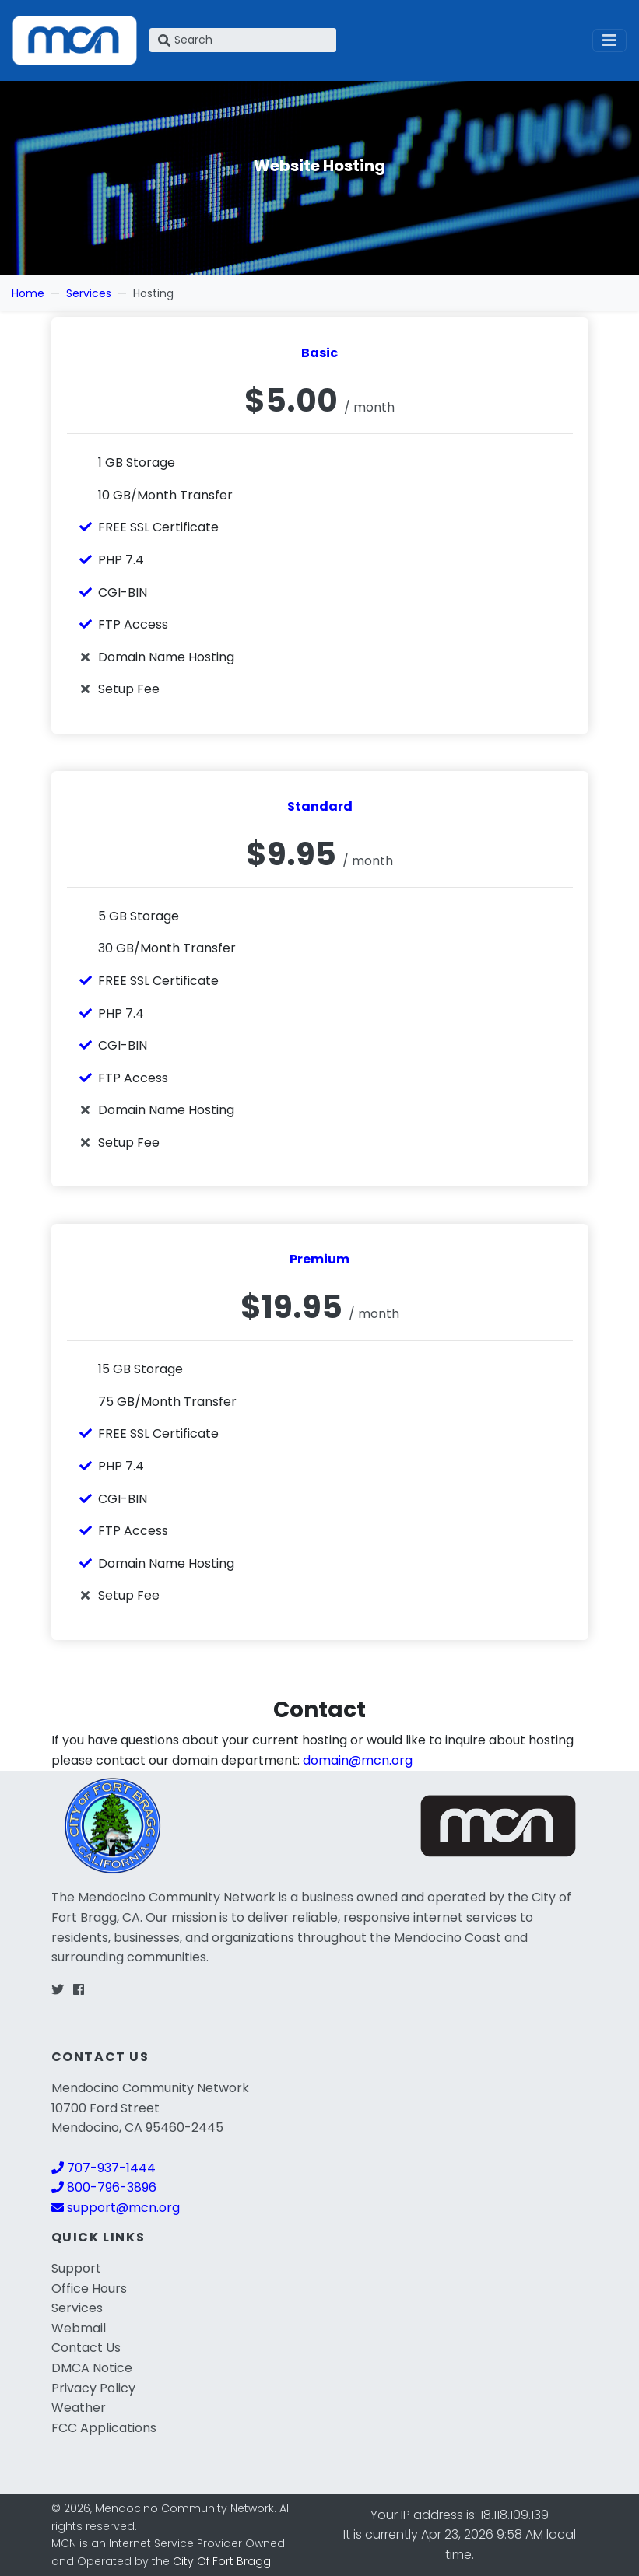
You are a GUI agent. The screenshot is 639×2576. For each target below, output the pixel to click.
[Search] (242, 40)
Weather (78, 2408)
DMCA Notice (91, 2368)
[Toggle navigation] (609, 40)
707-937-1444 (103, 2168)
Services (88, 293)
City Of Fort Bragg (222, 2561)
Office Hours (89, 2288)
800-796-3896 (103, 2187)
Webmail (78, 2328)
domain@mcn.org (358, 1760)
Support (76, 2268)
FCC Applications (103, 2428)
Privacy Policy (93, 2388)
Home (28, 293)
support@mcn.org (115, 2208)
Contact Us (86, 2348)
